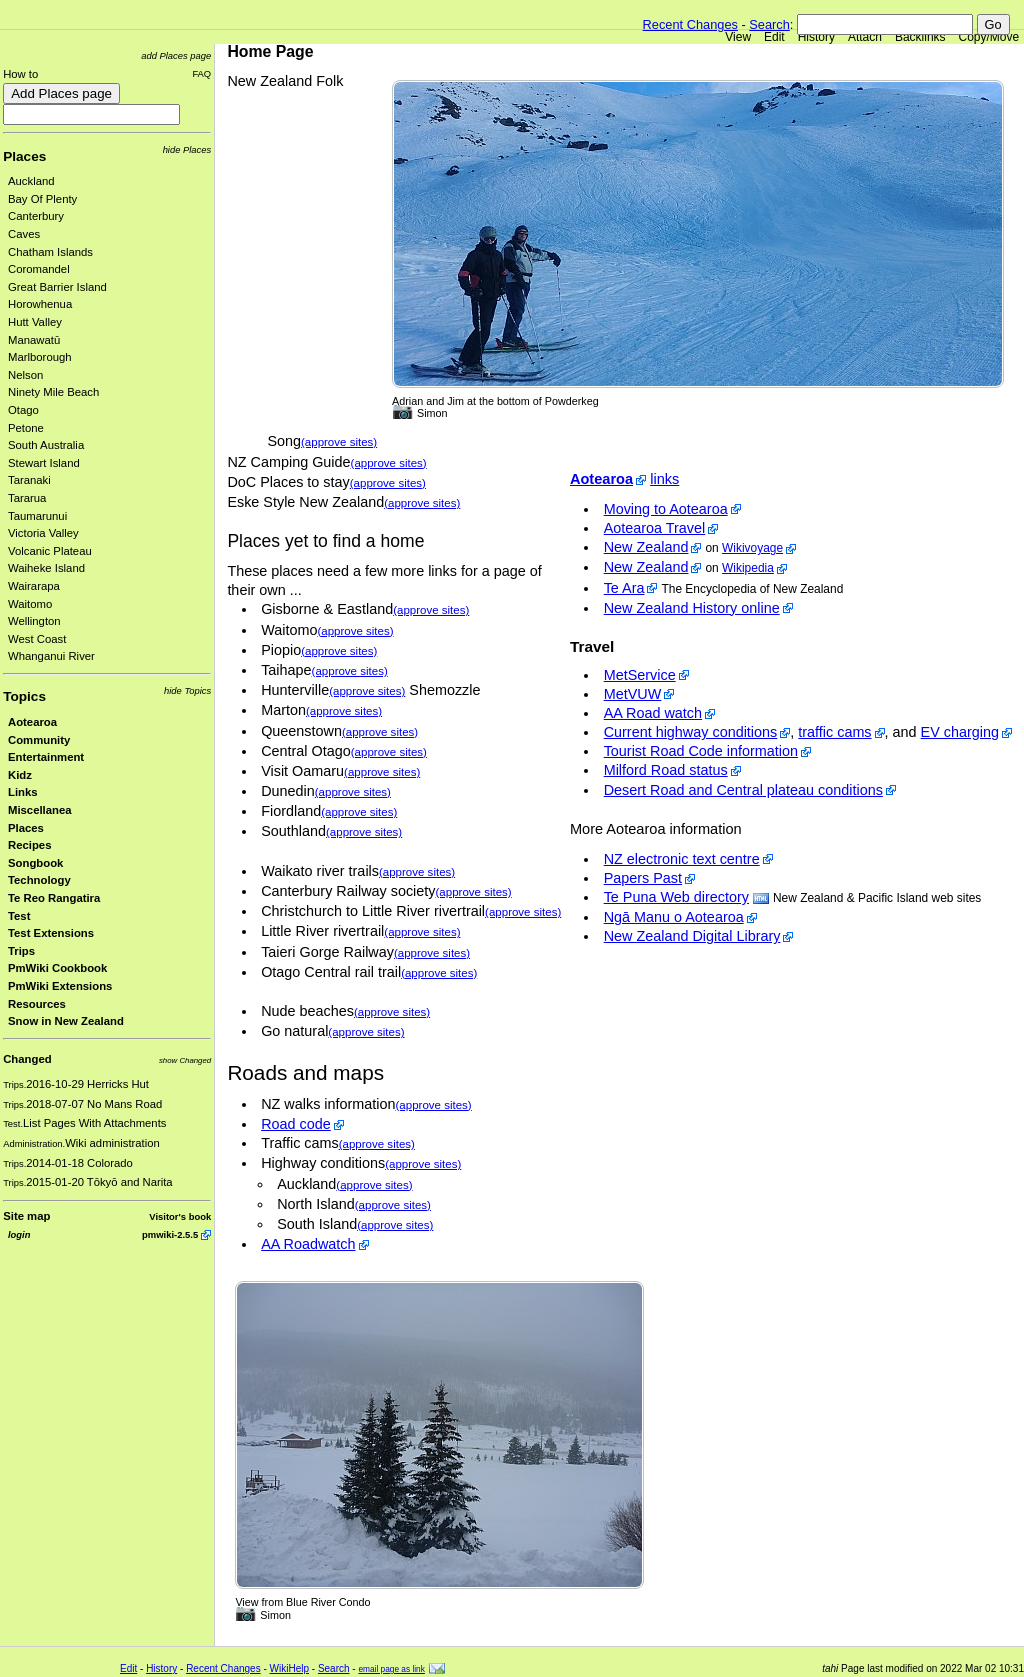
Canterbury (36, 216)
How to (20, 74)
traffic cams (834, 732)
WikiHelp (289, 1668)
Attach (865, 37)
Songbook (35, 863)
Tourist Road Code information (701, 751)
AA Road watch (653, 713)
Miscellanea (40, 810)
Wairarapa (34, 586)
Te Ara (624, 588)
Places (24, 156)
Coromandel (39, 269)
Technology (39, 880)
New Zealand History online (692, 608)
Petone (26, 428)
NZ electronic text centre (682, 859)
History (816, 37)
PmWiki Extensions (60, 986)
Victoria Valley (43, 533)
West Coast (37, 639)
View (738, 37)
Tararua (27, 498)
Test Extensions (51, 933)
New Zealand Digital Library (692, 936)
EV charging (960, 732)
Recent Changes (690, 24)
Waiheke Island (46, 568)
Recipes (29, 845)
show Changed (185, 1060)
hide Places (187, 149)
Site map (26, 1216)
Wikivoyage (752, 548)
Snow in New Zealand (66, 1021)
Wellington (34, 621)
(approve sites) (339, 442)
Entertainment (46, 757)
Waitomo (30, 604)
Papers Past (643, 878)
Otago (23, 410)
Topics (24, 696)
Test (19, 916)
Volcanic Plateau (50, 551)
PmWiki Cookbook (57, 968)
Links (23, 792)
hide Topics (187, 690)
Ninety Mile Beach (53, 392)
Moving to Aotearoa (666, 509)
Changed (27, 1059)
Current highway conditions (691, 732)
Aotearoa (32, 722)
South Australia (46, 445)
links (664, 479)
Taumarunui (37, 516)
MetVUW (633, 694)
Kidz (20, 775)
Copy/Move (989, 37)
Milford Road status (666, 770)
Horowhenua (40, 304)
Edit (774, 37)
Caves (24, 234)
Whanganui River (51, 656)
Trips (21, 951)
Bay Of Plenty (42, 199)
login (19, 1234)
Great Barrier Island (57, 287)
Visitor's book (180, 1216)
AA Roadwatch (308, 1244)
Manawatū (34, 340)
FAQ (201, 73)
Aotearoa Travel (655, 528)
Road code (296, 1124)
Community (39, 740)
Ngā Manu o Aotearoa (674, 917)
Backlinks (920, 37)
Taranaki (29, 480)
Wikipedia (748, 568)
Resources (37, 1004)
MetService (640, 675)
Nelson (25, 375)
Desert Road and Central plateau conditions (743, 790)
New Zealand (646, 547)
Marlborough (40, 357)
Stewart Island (44, 463)
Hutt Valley (35, 322)
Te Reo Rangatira (54, 898)
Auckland (31, 181)
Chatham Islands (50, 252)
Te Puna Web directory (676, 897)
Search (769, 24)
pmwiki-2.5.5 (170, 1234)
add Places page (176, 55)
